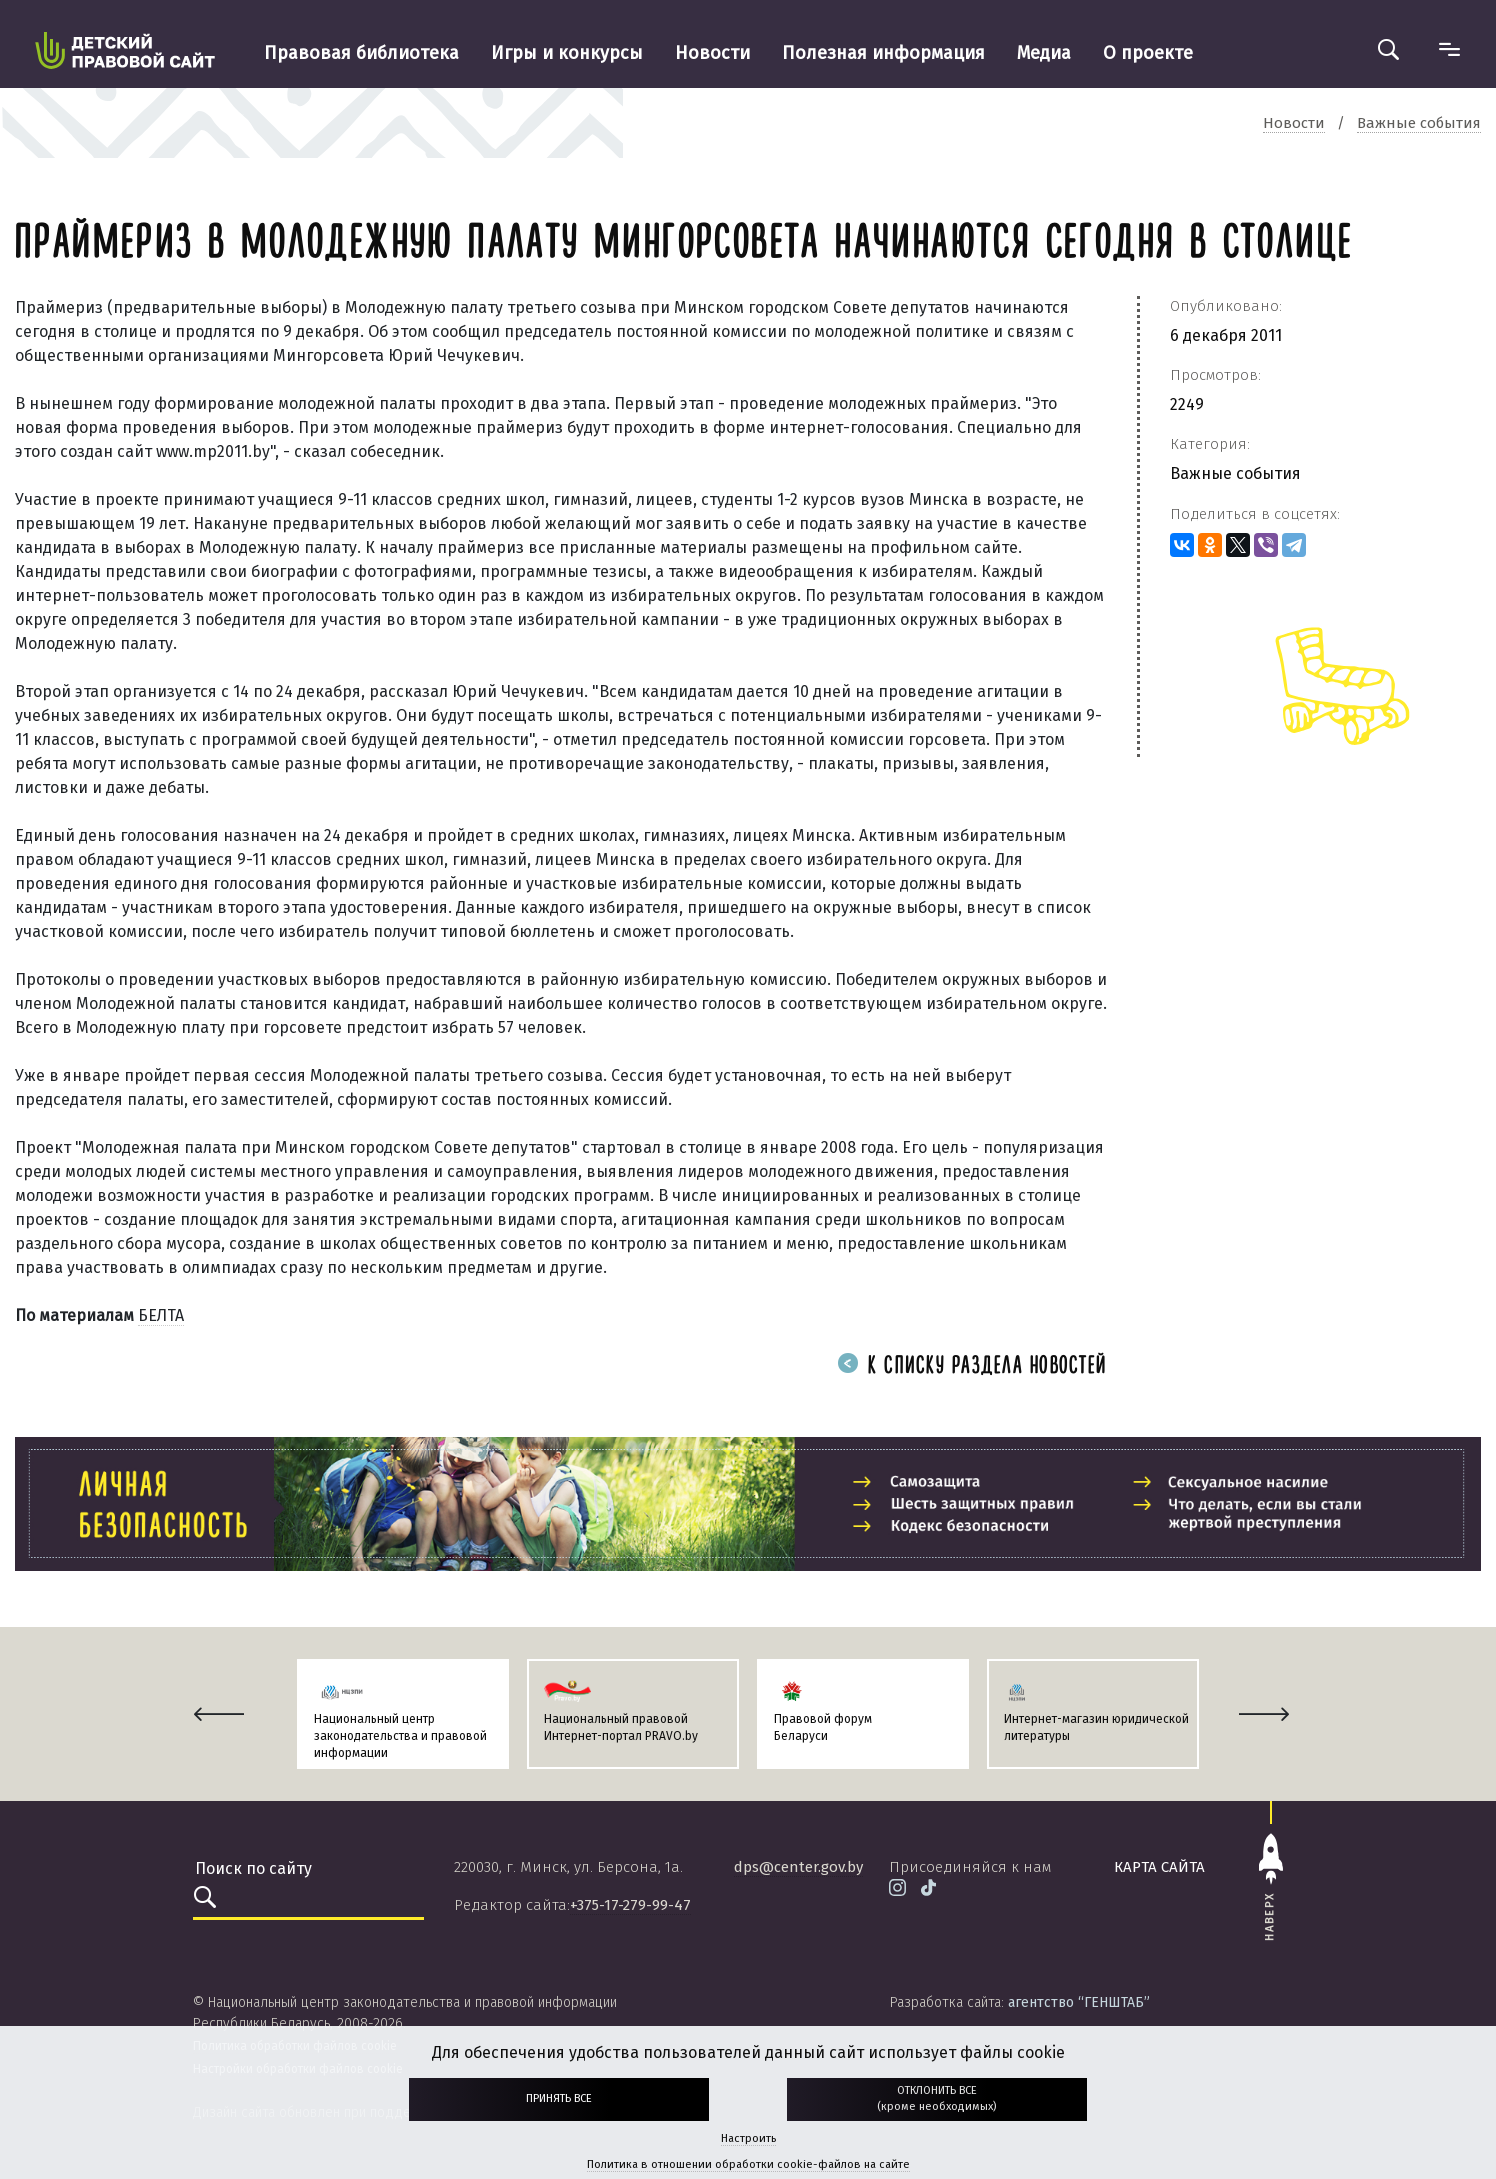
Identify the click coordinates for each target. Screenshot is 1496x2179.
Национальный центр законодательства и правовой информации (400, 1736)
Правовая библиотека (361, 53)
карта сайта (1159, 1867)
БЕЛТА (161, 1315)
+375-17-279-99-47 (630, 1905)
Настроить (748, 2138)
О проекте (1148, 53)
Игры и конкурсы (567, 53)
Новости (712, 53)
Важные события (1235, 473)
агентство (1079, 2002)
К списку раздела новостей (972, 1366)
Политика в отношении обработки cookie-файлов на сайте (748, 2164)
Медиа (1044, 53)
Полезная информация (883, 53)
